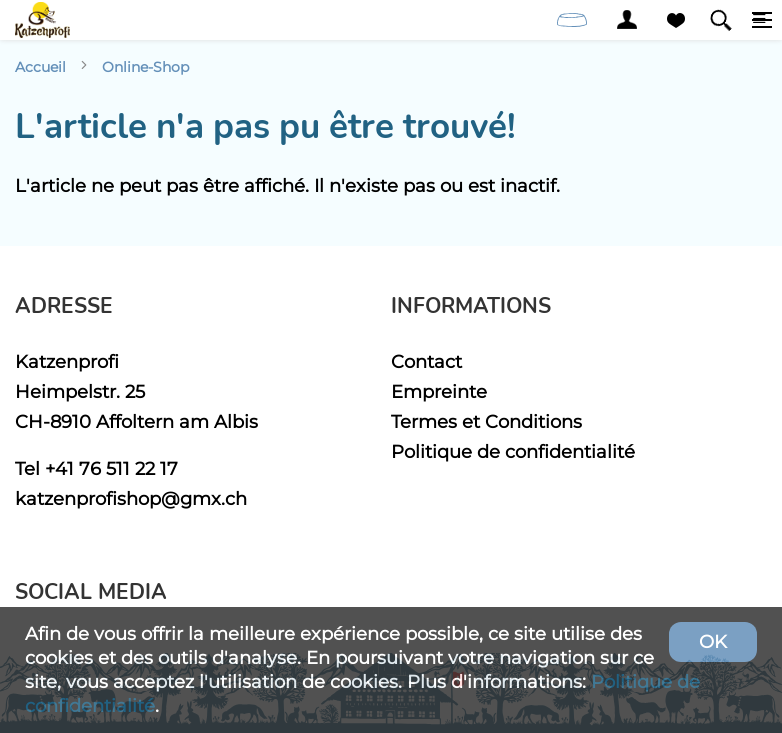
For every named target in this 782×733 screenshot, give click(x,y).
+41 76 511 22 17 (111, 468)
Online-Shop (145, 67)
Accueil (40, 67)
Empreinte (439, 391)
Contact (426, 361)
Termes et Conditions (486, 421)
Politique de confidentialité (513, 451)
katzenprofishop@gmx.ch (131, 498)
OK (713, 641)
